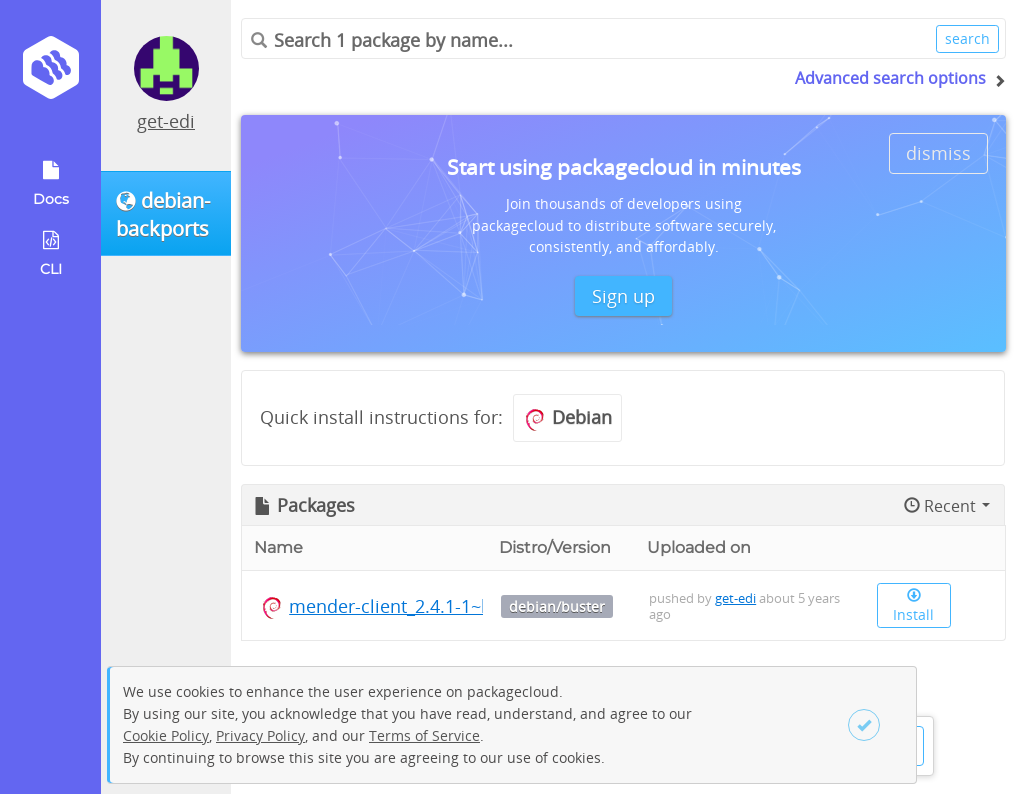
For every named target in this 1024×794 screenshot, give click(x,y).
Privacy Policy (260, 735)
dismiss (938, 153)
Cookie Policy (166, 735)
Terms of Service (424, 735)
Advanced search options (890, 78)
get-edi (166, 121)
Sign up (623, 296)
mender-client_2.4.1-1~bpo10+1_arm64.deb (471, 606)
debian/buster (557, 606)
